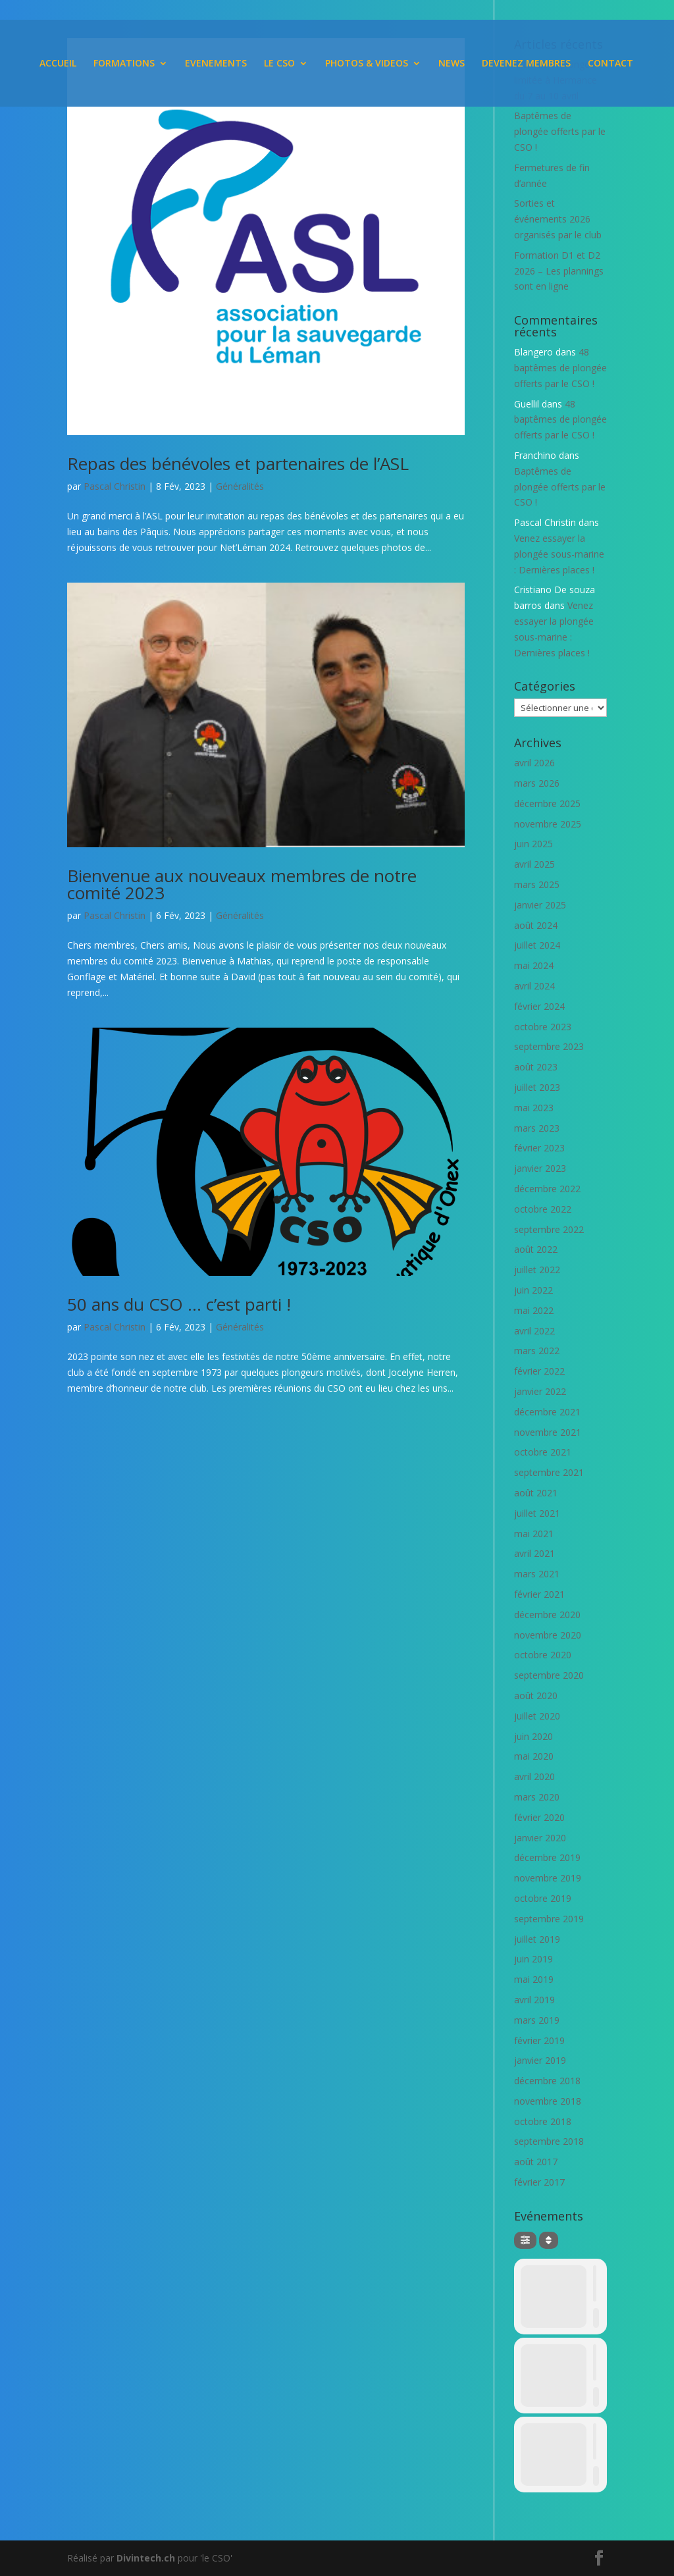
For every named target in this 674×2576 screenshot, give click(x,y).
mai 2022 (534, 1310)
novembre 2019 (547, 1878)
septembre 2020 (549, 1675)
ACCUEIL (57, 64)
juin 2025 (533, 843)
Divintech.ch (146, 2558)
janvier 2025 (540, 905)
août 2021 (535, 1492)
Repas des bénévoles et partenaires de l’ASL (238, 463)
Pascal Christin (114, 486)
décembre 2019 (547, 1857)
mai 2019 (534, 1979)
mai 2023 (534, 1107)
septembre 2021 (549, 1472)
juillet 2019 (537, 1939)
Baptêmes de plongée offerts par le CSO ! (560, 131)
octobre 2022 (542, 1209)
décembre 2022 (547, 1188)
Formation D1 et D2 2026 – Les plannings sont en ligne (559, 271)
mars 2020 (536, 1797)
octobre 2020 (542, 1654)
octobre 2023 (542, 1026)
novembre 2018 (547, 2101)
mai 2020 (534, 1756)
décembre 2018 (547, 2080)
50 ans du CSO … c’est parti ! (179, 1304)
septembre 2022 (549, 1229)
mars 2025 (536, 884)
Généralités (240, 486)
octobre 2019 (542, 1898)
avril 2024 (534, 986)
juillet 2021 (537, 1513)
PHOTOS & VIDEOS (366, 64)
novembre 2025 (547, 824)
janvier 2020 (540, 1837)
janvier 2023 (540, 1168)
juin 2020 (533, 1736)
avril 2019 (534, 1999)
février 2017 (539, 2182)
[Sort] (548, 2240)
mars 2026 (536, 783)
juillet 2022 (537, 1269)
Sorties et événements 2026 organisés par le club (558, 219)
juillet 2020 (537, 1716)
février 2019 (539, 2040)
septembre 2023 (549, 1046)
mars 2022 (536, 1350)
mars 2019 (536, 2020)
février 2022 (539, 1371)
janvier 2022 (540, 1391)
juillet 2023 (537, 1087)
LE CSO (279, 64)
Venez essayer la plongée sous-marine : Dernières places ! (559, 554)
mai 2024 (534, 965)
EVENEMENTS (216, 64)
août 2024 (535, 925)
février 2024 (539, 1006)
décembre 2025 (547, 803)
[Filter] (525, 2240)
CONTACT (610, 64)
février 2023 (539, 1148)
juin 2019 (533, 1959)
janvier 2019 (540, 2060)
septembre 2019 (549, 1918)
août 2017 (535, 2161)
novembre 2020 (547, 1635)
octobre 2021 (542, 1452)
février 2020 (539, 1817)
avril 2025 (534, 864)
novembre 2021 (547, 1432)
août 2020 (535, 1695)
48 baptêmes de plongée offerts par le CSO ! (560, 368)
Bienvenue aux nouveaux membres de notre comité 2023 (242, 884)
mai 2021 (534, 1533)
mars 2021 (536, 1573)
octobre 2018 (542, 2121)
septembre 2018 (549, 2141)
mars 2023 (536, 1128)
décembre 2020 (547, 1614)
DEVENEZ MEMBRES (526, 64)
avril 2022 (534, 1331)
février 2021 (539, 1594)
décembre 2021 (547, 1412)
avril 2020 (534, 1776)
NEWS (451, 64)
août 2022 (535, 1249)
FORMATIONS (124, 64)
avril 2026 (534, 762)
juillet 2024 (537, 945)
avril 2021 (534, 1553)
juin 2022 (533, 1290)
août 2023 (535, 1067)
